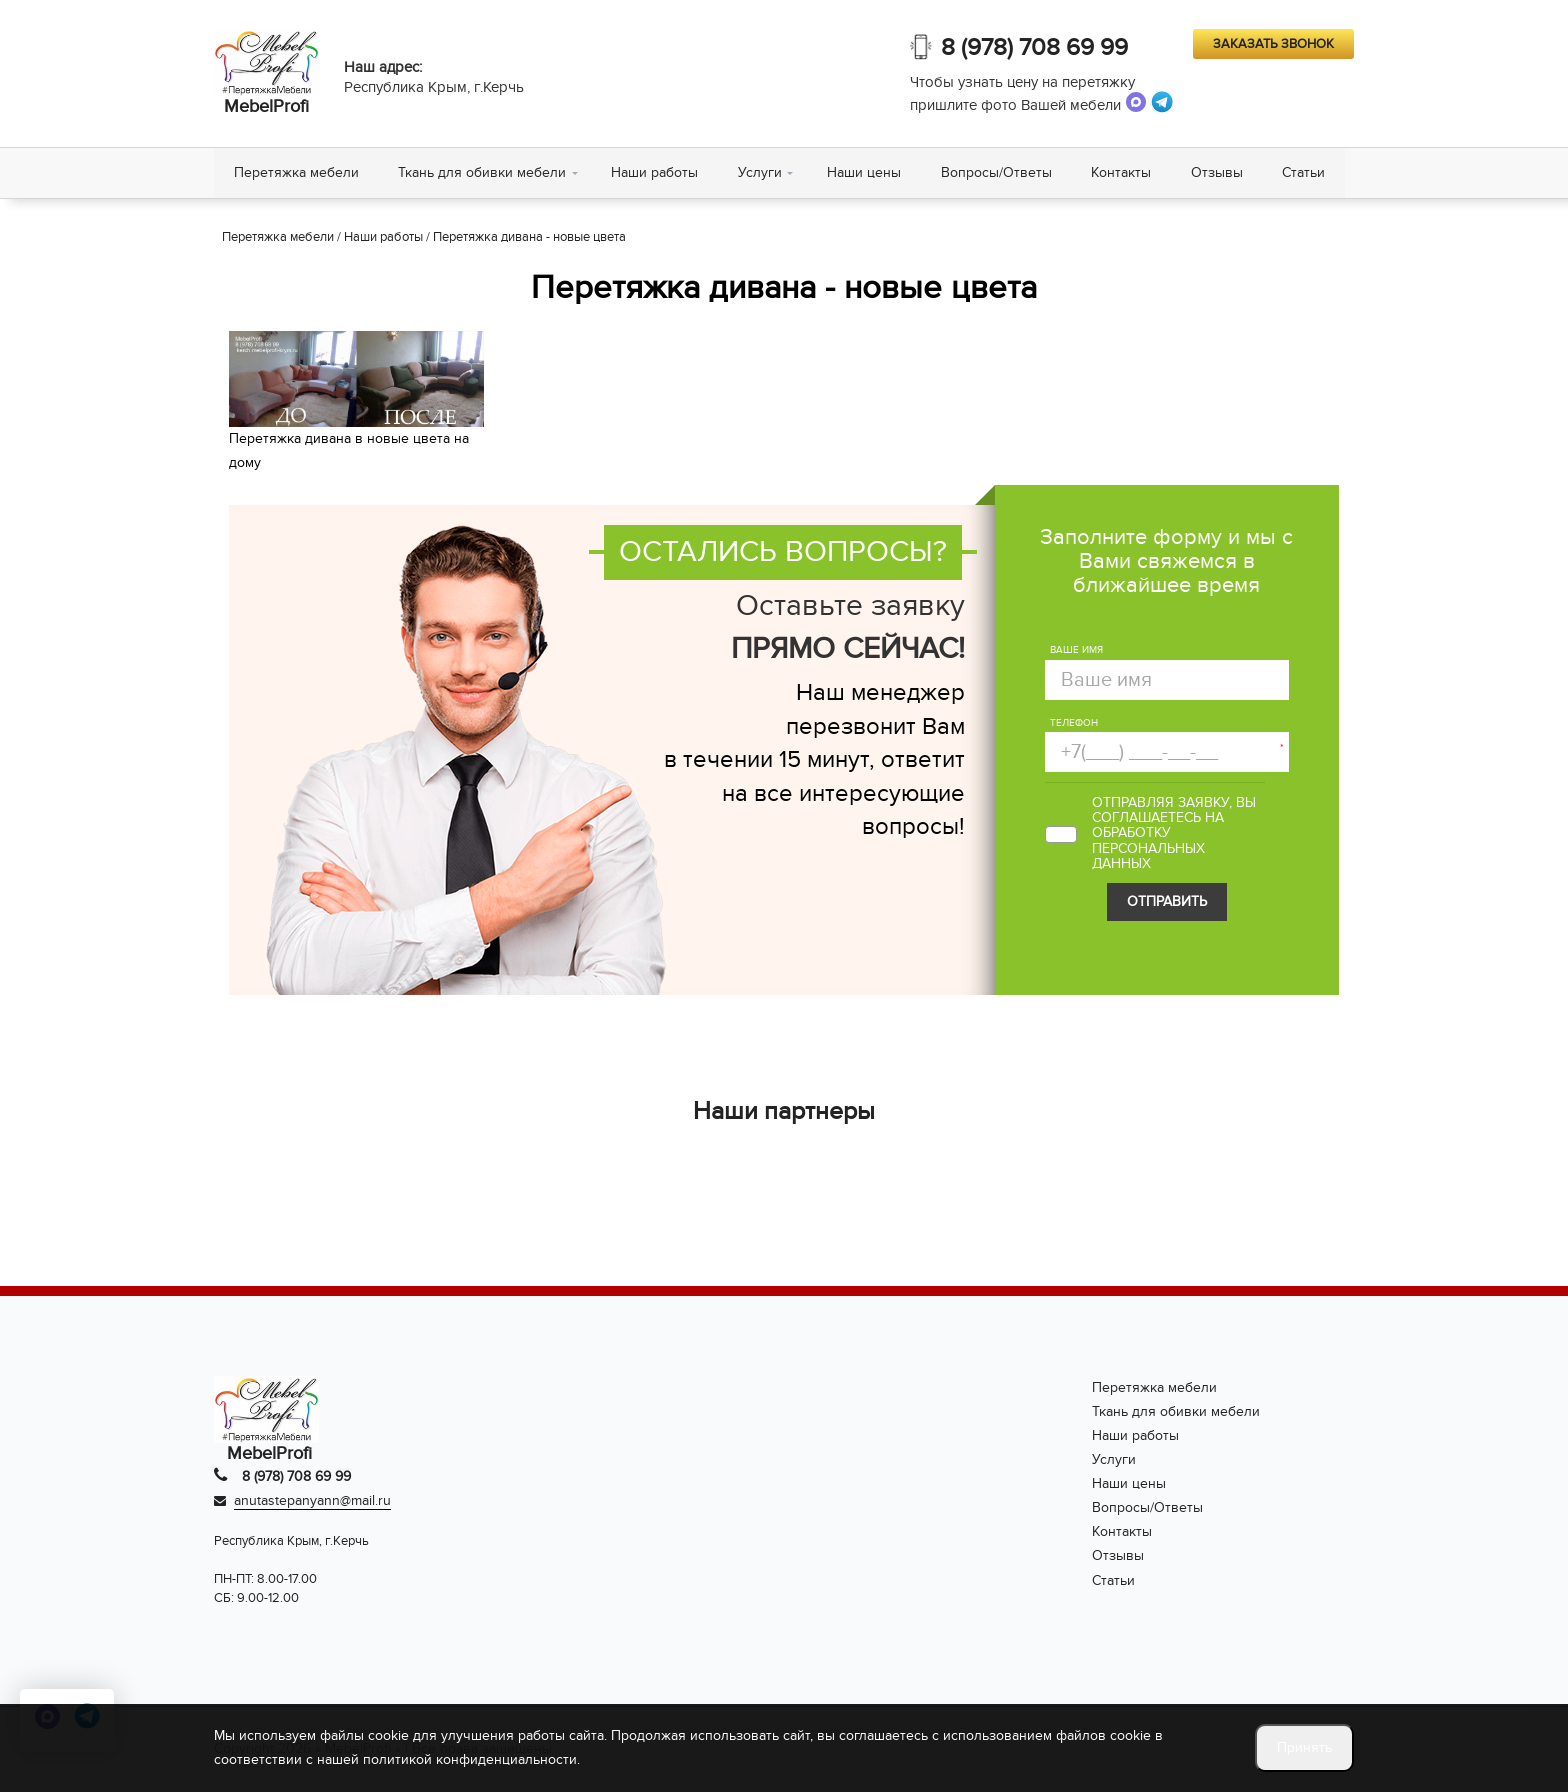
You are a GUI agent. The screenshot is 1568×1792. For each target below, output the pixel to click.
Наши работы (655, 172)
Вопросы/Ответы (997, 172)
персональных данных (1148, 856)
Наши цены (865, 172)
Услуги (761, 172)
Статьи (1306, 172)
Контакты (1123, 172)
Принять (1304, 1747)
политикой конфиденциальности (470, 1759)
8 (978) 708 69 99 (1034, 47)
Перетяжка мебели (296, 172)
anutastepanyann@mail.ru (312, 1501)
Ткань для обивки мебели (483, 172)
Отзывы (1219, 172)
